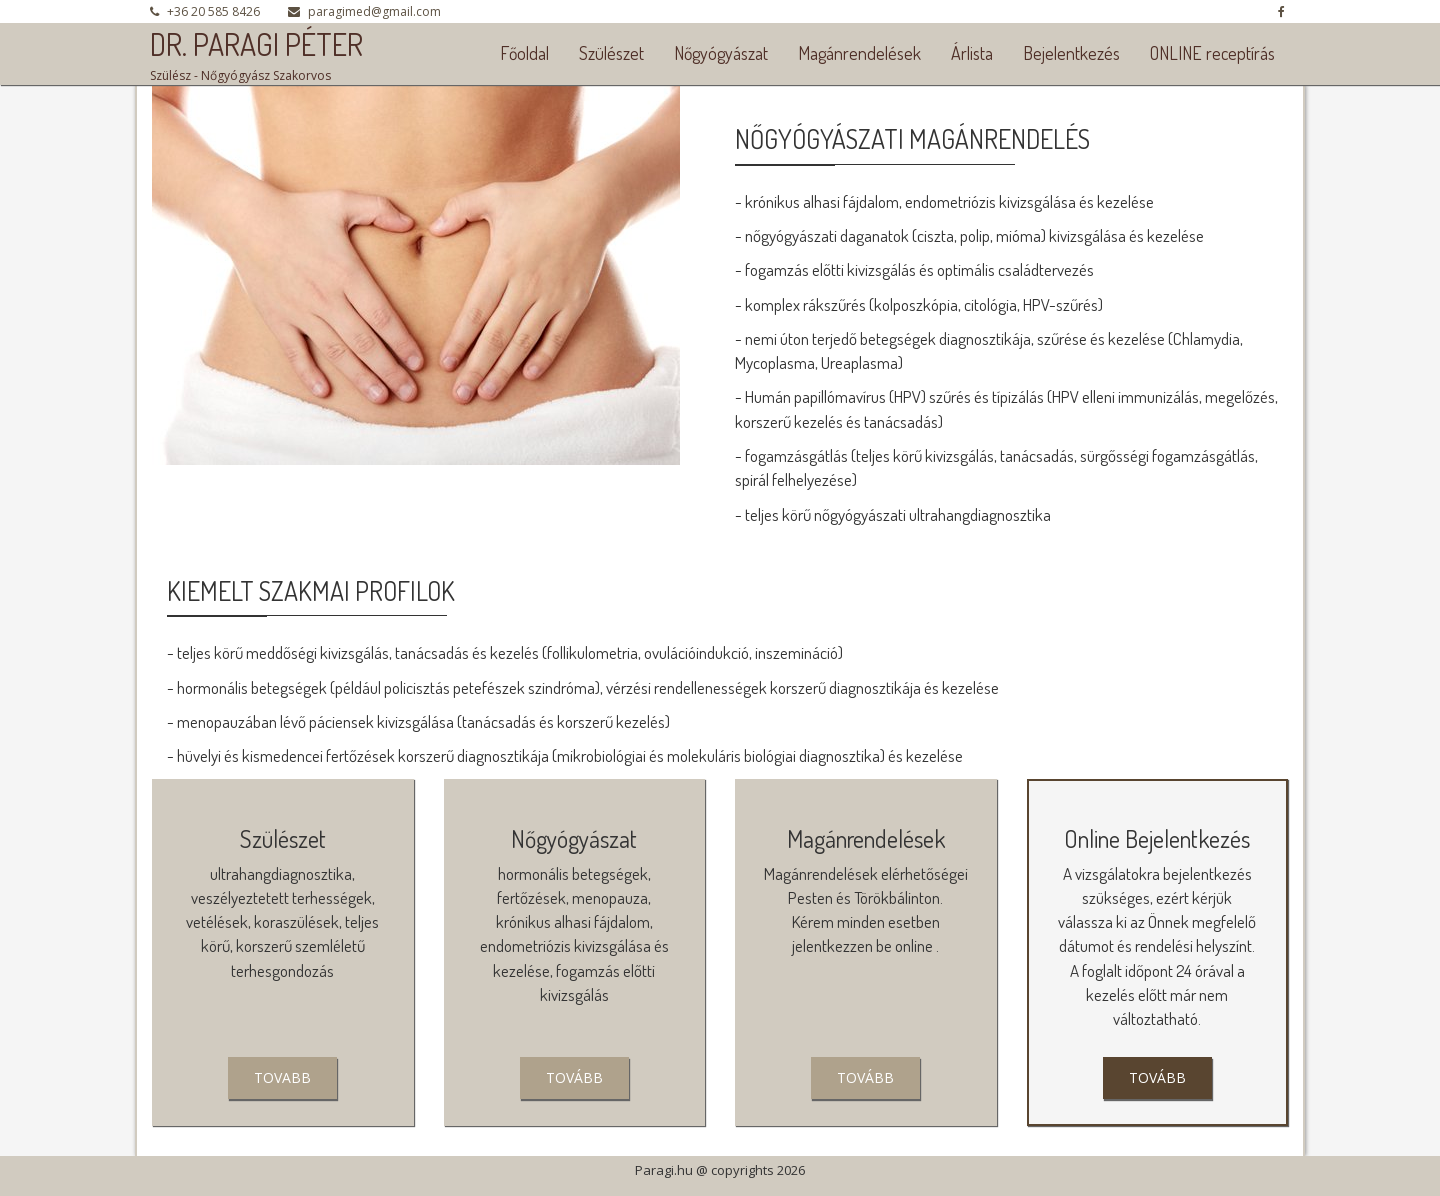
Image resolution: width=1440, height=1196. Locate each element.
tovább (574, 1077)
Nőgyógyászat (721, 53)
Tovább (865, 1077)
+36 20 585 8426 (213, 11)
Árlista (972, 53)
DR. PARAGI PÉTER (256, 44)
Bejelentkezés (1071, 53)
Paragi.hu (664, 1170)
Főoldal (524, 53)
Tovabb (282, 1077)
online (914, 945)
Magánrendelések (859, 53)
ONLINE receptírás (1212, 53)
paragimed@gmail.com (374, 11)
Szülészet (611, 53)
